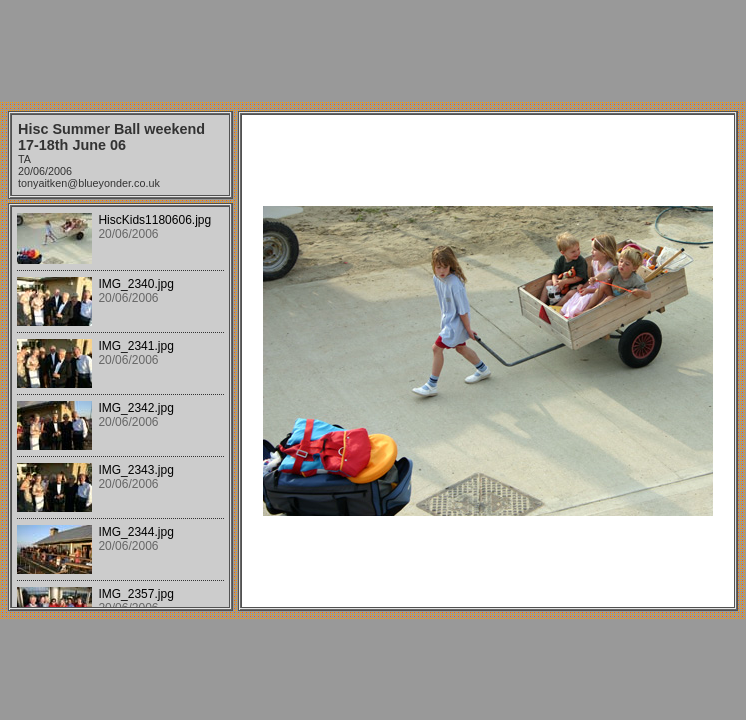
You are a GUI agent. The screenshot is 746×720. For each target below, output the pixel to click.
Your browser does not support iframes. (120, 407)
